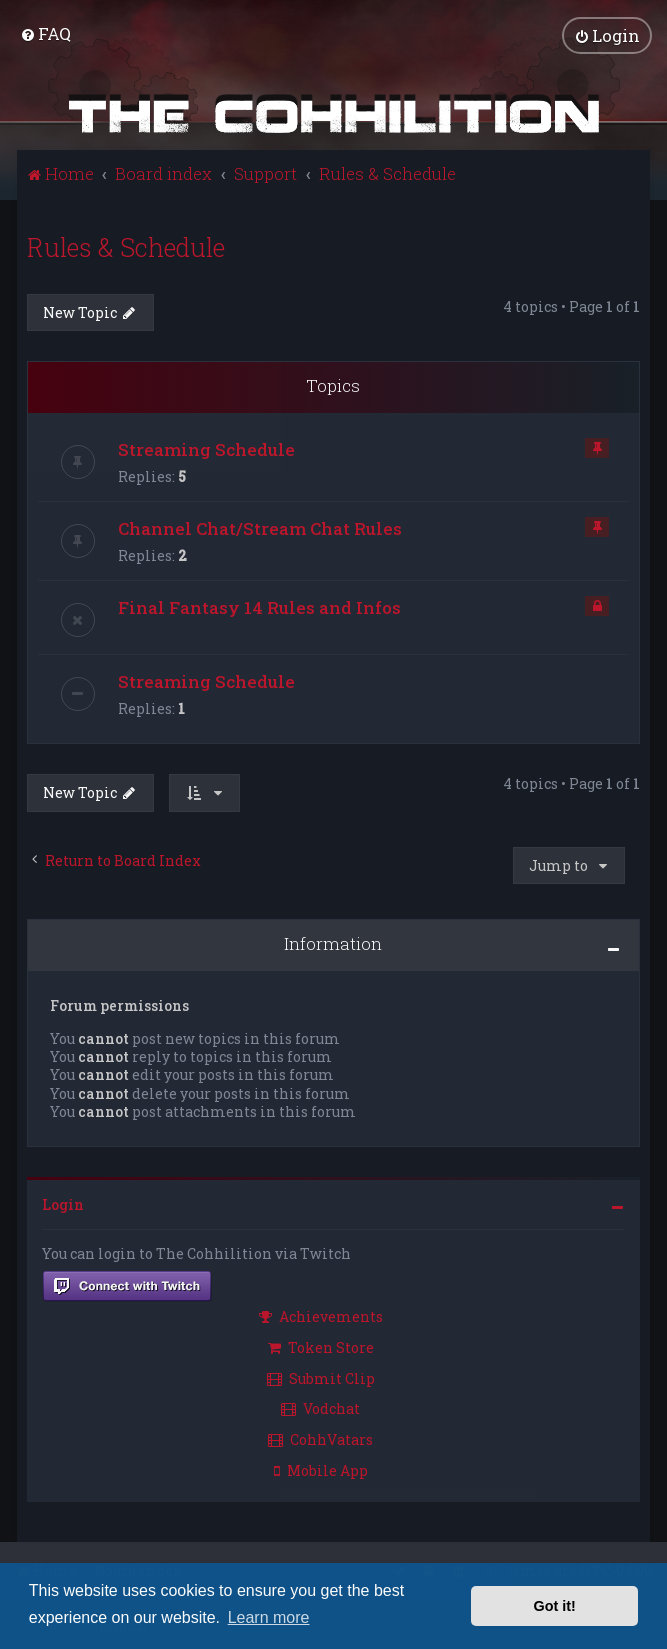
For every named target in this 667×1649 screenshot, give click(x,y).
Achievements (321, 1315)
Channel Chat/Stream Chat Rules (260, 527)
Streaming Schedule (206, 448)
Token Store (321, 1346)
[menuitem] (45, 33)
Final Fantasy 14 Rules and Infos (259, 606)
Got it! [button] (555, 1606)
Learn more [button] (269, 1617)
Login (63, 1203)
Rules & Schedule (126, 246)
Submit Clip (321, 1377)
